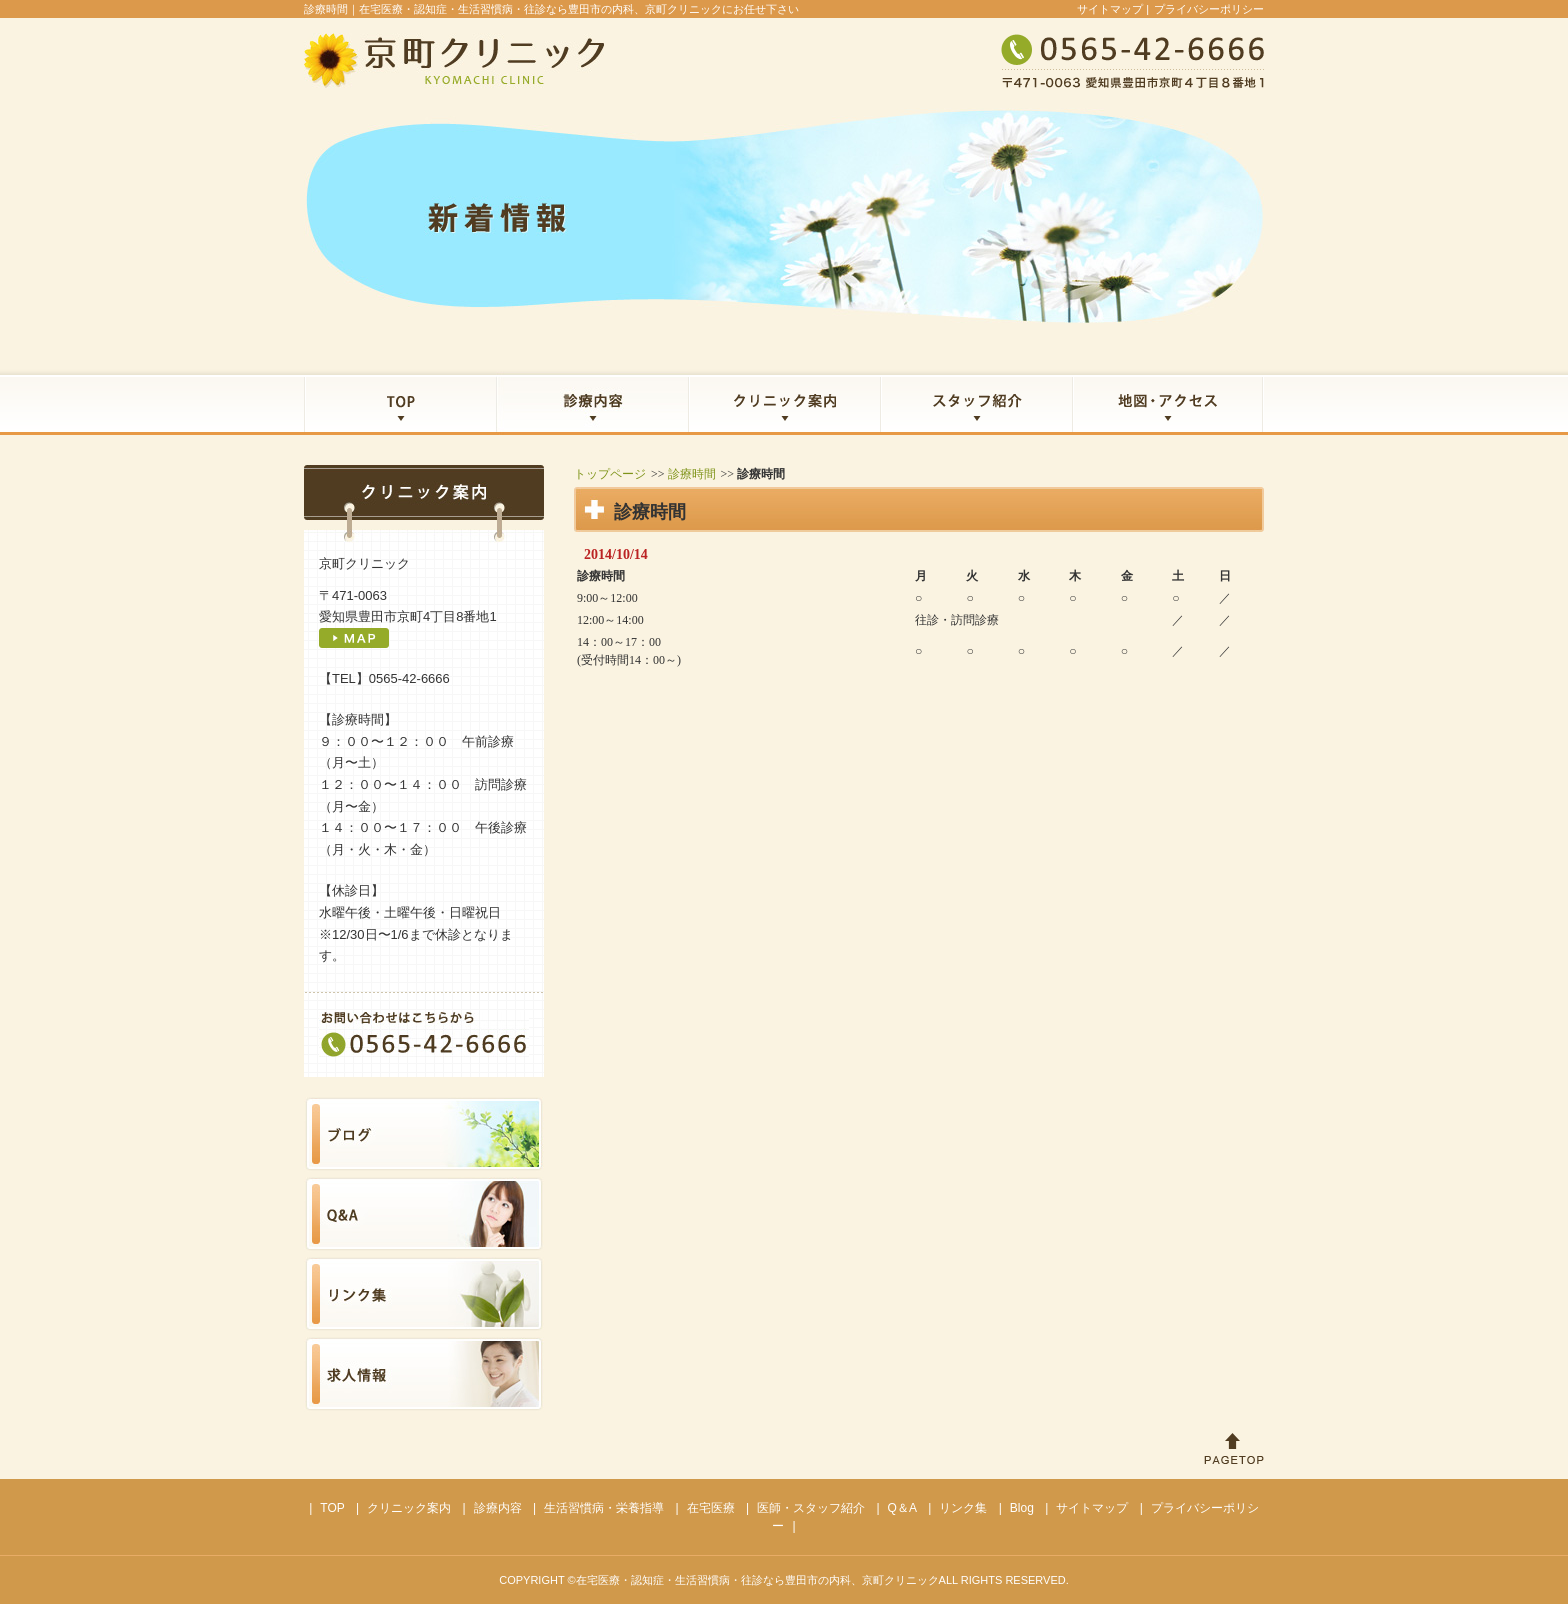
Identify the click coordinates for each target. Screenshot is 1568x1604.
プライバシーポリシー (1209, 9)
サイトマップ (1110, 9)
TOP (332, 1508)
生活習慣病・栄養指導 (604, 1508)
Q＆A (902, 1508)
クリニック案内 (409, 1508)
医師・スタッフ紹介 (811, 1508)
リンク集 (963, 1508)
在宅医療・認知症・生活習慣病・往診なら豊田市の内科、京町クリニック (757, 1580)
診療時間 (692, 474)
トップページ (610, 474)
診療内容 (498, 1508)
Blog (1022, 1508)
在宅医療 (711, 1508)
